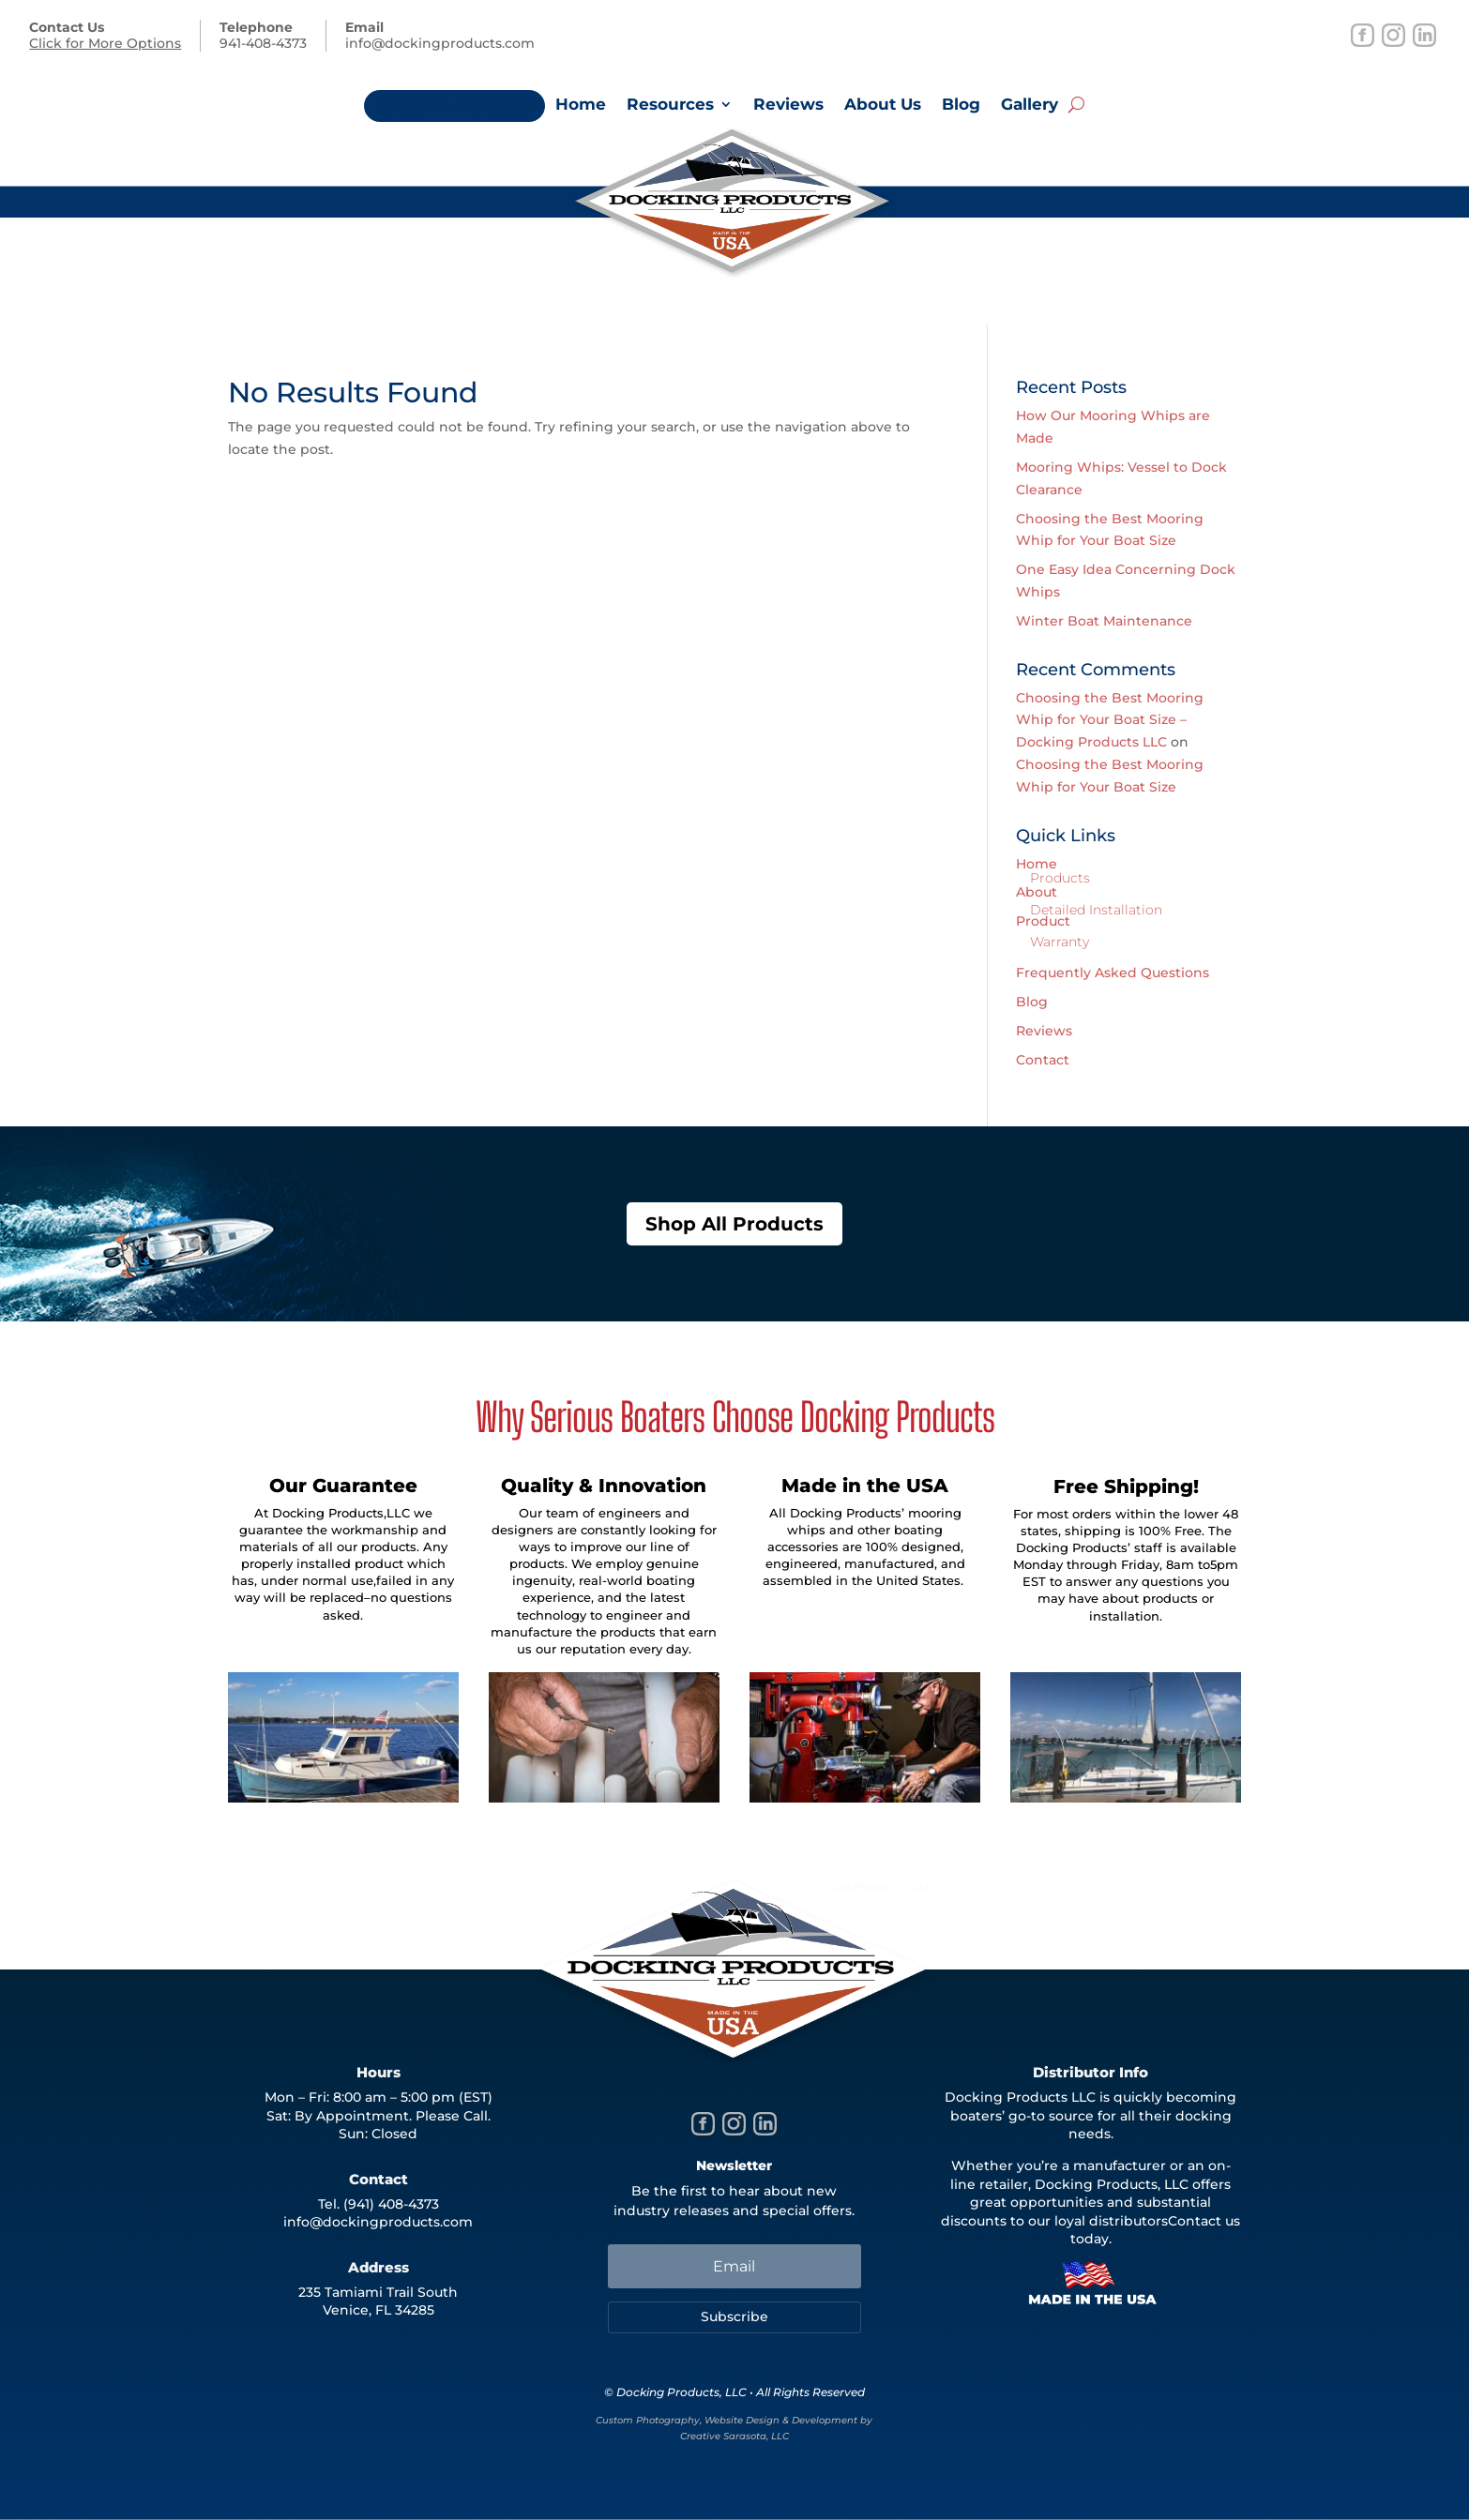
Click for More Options (105, 43)
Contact (1042, 1059)
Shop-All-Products (454, 106)
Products (1060, 877)
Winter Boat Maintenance (1104, 620)
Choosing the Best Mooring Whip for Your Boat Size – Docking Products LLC (1110, 720)
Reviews (788, 105)
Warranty (1059, 941)
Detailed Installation (1096, 909)
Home (580, 105)
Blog (961, 105)
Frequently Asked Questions (1112, 972)
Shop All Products (734, 1224)
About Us (882, 105)
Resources (670, 105)
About (1036, 891)
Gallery (1029, 105)
